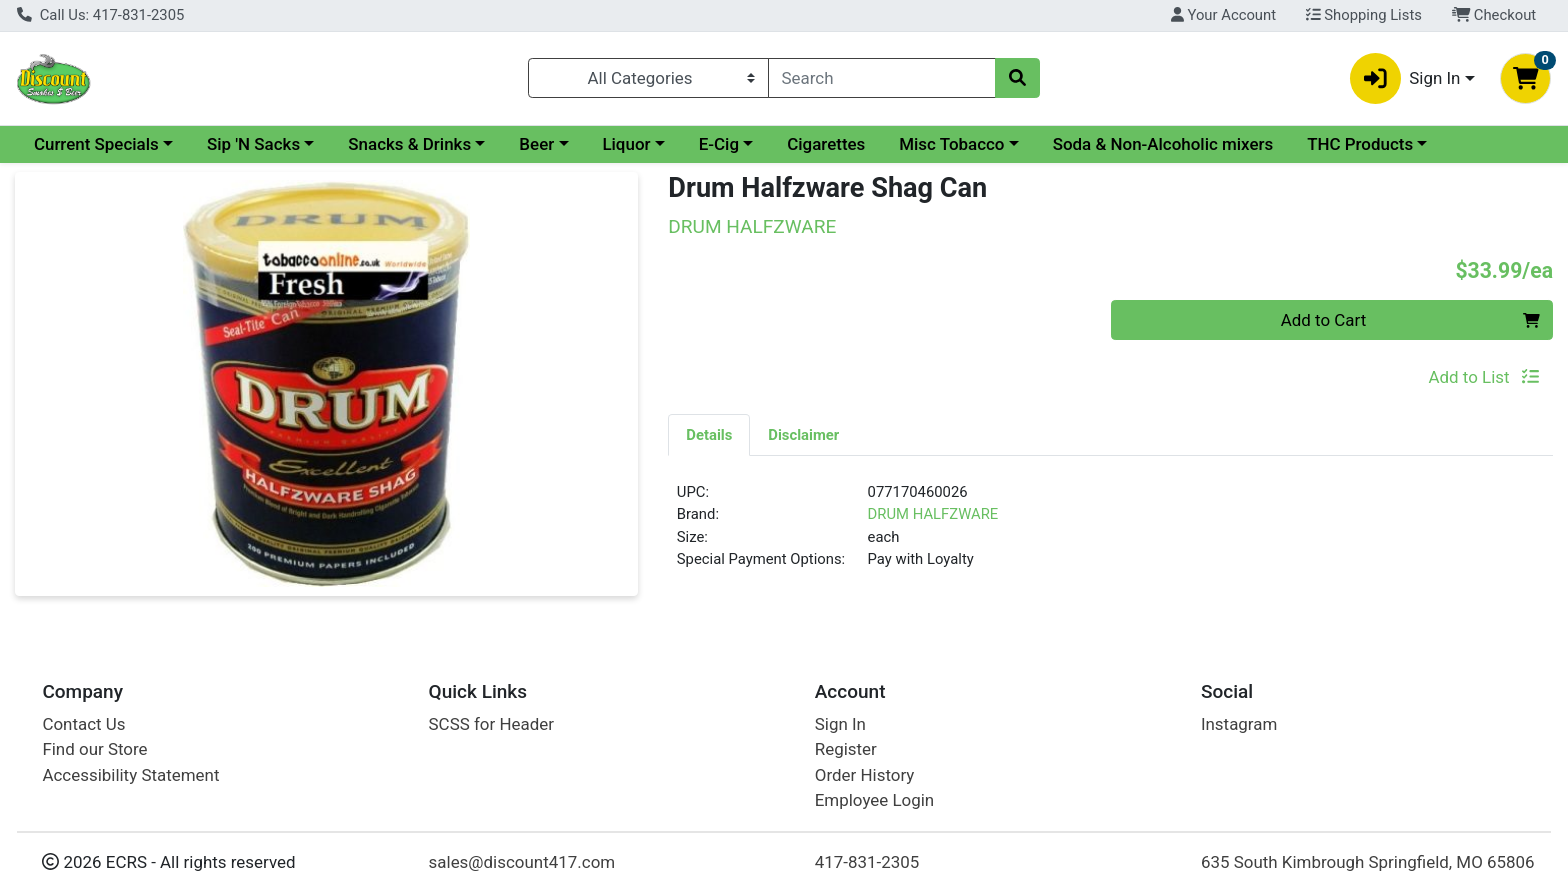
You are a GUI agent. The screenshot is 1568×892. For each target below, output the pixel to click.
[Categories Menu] (648, 78)
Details (709, 435)
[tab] (709, 434)
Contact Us (83, 724)
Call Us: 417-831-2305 (100, 15)
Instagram (1239, 724)
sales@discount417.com (522, 862)
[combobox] (882, 78)
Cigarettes (826, 144)
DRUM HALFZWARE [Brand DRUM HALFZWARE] (933, 514)
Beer (536, 144)
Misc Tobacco (951, 144)
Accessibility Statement (130, 775)
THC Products (1360, 144)
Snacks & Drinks (409, 144)
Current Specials (96, 144)
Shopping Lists (1364, 15)
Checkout (1494, 15)
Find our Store (94, 749)
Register (846, 749)
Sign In (840, 724)
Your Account (1223, 15)
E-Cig (719, 144)
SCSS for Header (491, 724)
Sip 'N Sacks (253, 144)
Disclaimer (803, 435)
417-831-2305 (867, 862)
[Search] (882, 78)
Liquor (626, 144)
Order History (865, 775)
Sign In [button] (1405, 78)
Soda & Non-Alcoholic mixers (1163, 144)
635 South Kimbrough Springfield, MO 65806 (1368, 862)
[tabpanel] (1110, 534)
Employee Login (874, 800)
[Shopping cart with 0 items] (1525, 78)
